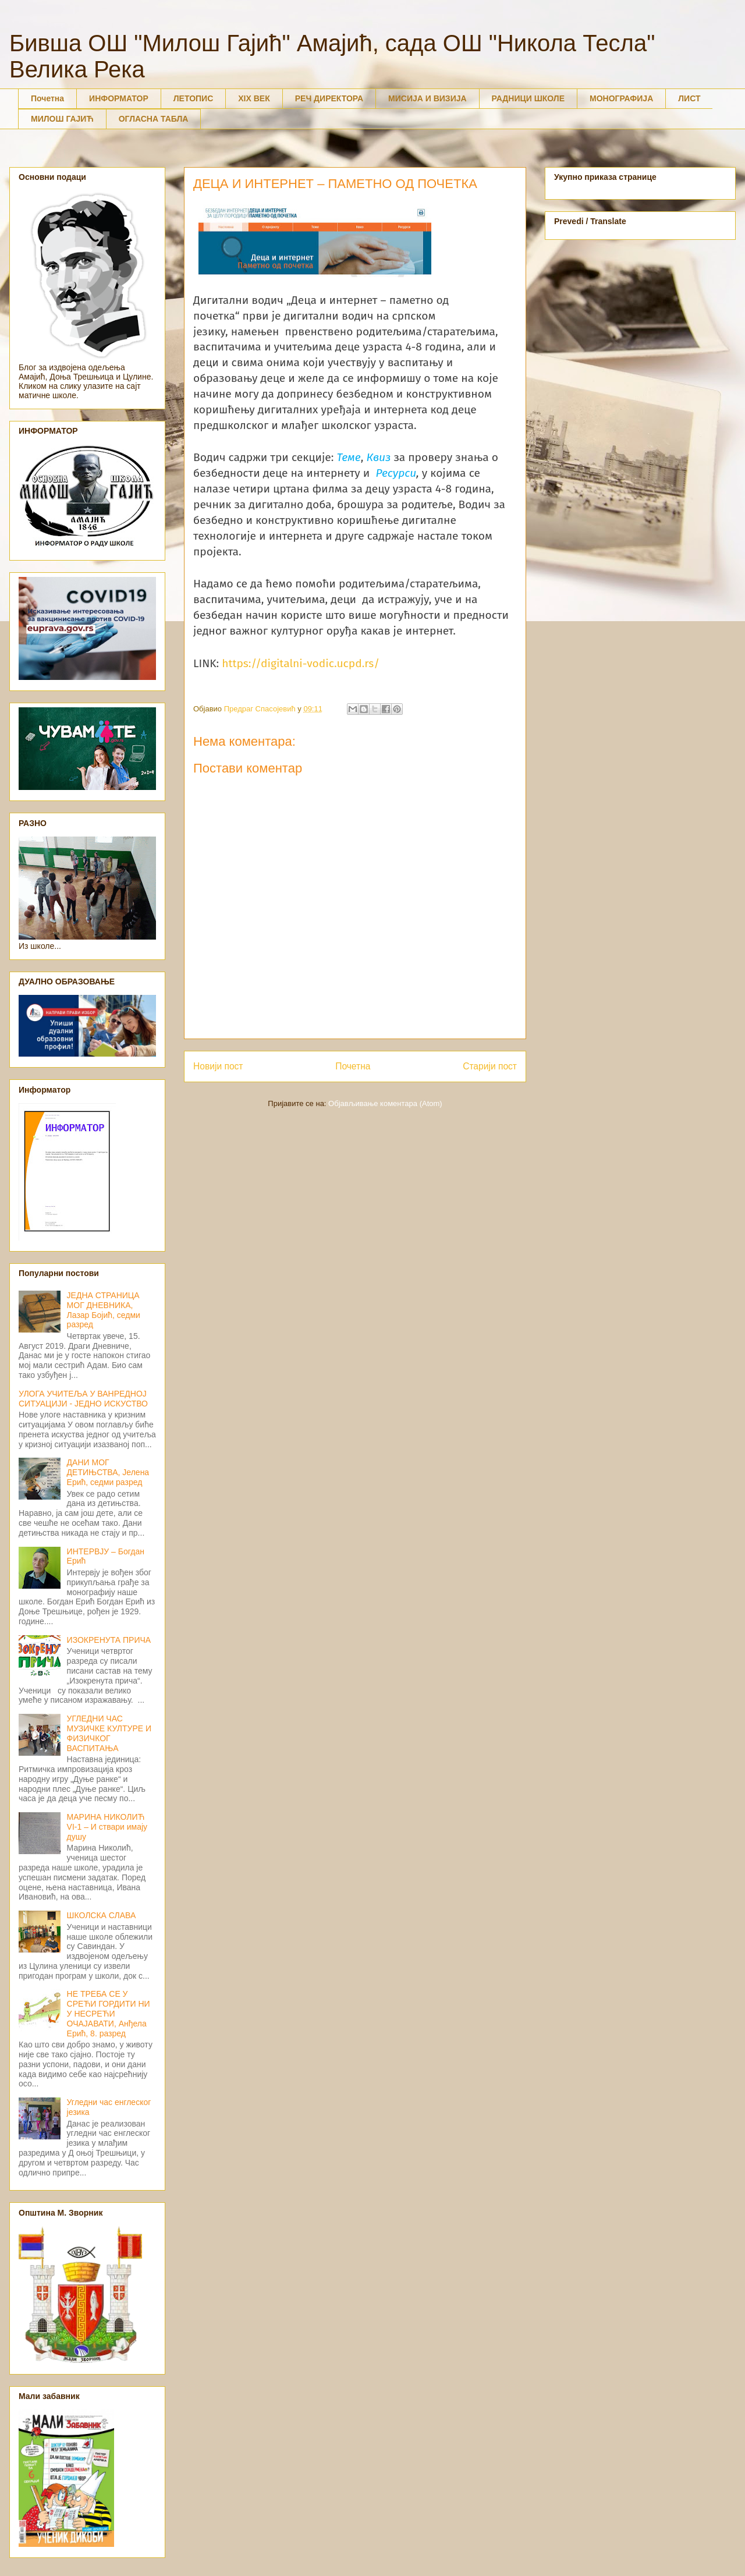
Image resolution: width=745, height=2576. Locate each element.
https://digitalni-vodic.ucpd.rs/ (300, 663)
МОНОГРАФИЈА (621, 98)
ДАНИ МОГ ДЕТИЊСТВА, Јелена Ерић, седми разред (108, 1472)
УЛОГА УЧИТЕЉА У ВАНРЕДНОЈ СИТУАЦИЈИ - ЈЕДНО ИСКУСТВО (83, 1398)
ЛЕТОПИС (193, 98)
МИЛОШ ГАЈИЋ (62, 118)
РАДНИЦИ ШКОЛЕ (528, 98)
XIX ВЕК (253, 98)
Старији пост (490, 1066)
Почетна (47, 98)
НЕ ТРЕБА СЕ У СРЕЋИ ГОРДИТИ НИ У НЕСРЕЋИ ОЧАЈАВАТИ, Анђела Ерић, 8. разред (108, 2013)
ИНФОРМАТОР (118, 98)
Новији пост (218, 1066)
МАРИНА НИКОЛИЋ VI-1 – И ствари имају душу (107, 1826)
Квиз (379, 457)
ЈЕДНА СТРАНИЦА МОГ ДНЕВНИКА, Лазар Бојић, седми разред (103, 1310)
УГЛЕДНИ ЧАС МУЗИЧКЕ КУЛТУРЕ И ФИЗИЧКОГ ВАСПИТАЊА (109, 1733)
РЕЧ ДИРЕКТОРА (329, 98)
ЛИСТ (689, 98)
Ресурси (396, 473)
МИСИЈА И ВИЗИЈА (427, 98)
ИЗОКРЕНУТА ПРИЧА (109, 1640)
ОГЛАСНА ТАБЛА (154, 118)
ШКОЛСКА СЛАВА (101, 1915)
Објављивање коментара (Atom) (385, 1103)
